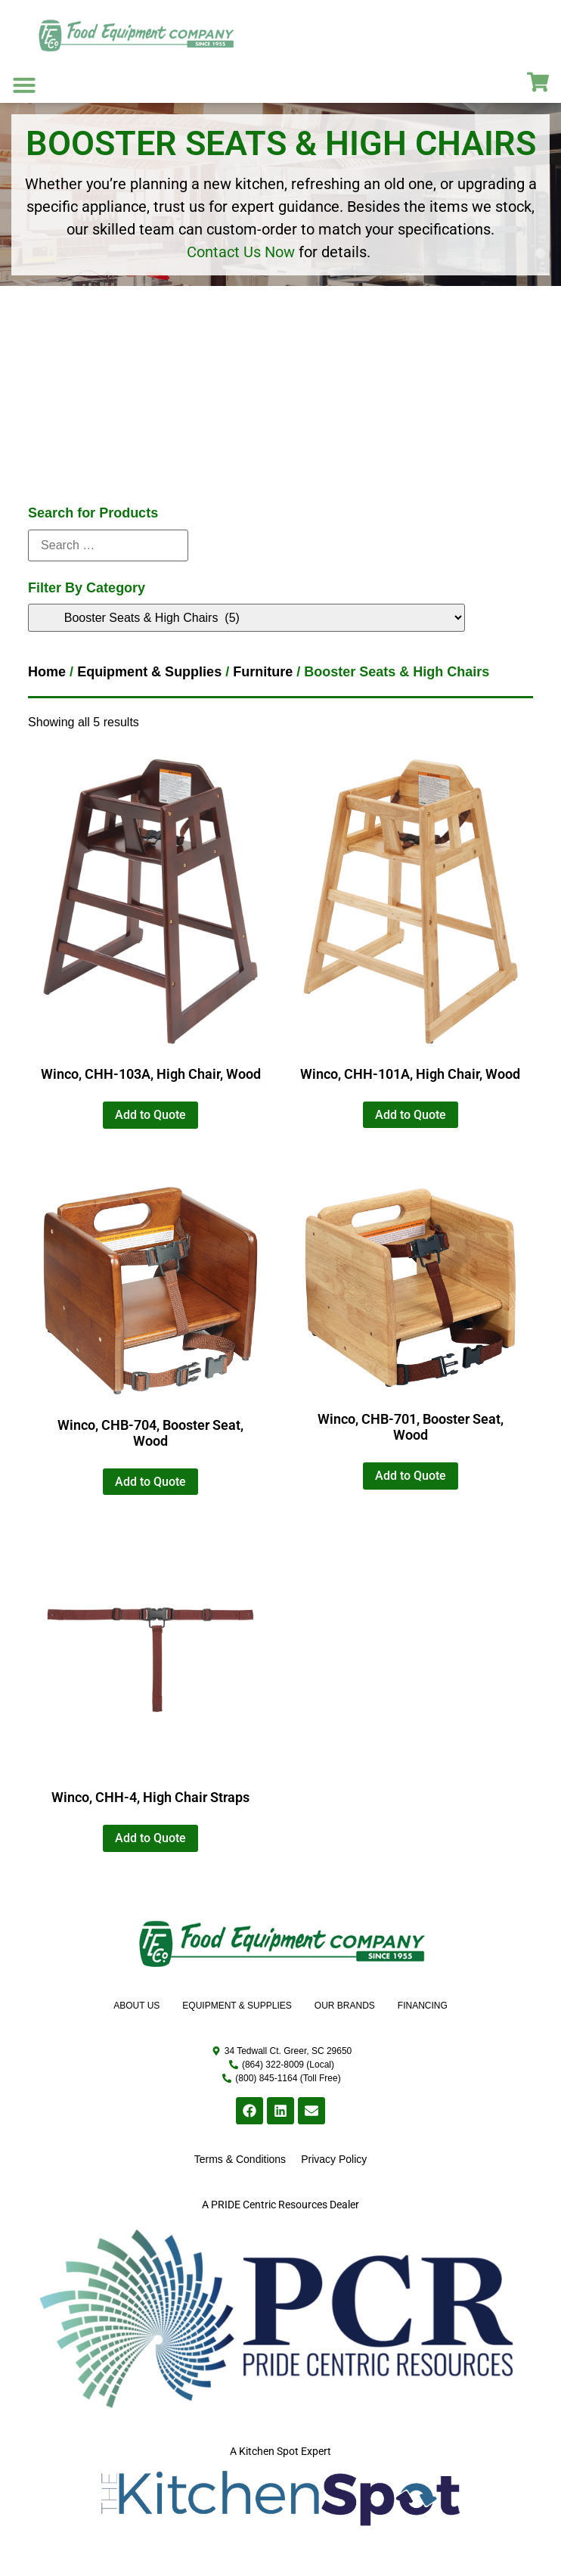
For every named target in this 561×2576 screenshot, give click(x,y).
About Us (136, 2005)
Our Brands (345, 2005)
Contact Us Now (241, 252)
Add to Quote (150, 1115)
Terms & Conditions (240, 2159)
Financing (423, 2005)
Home (47, 671)
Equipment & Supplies (149, 671)
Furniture (263, 671)
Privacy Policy (334, 2159)
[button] (24, 85)
